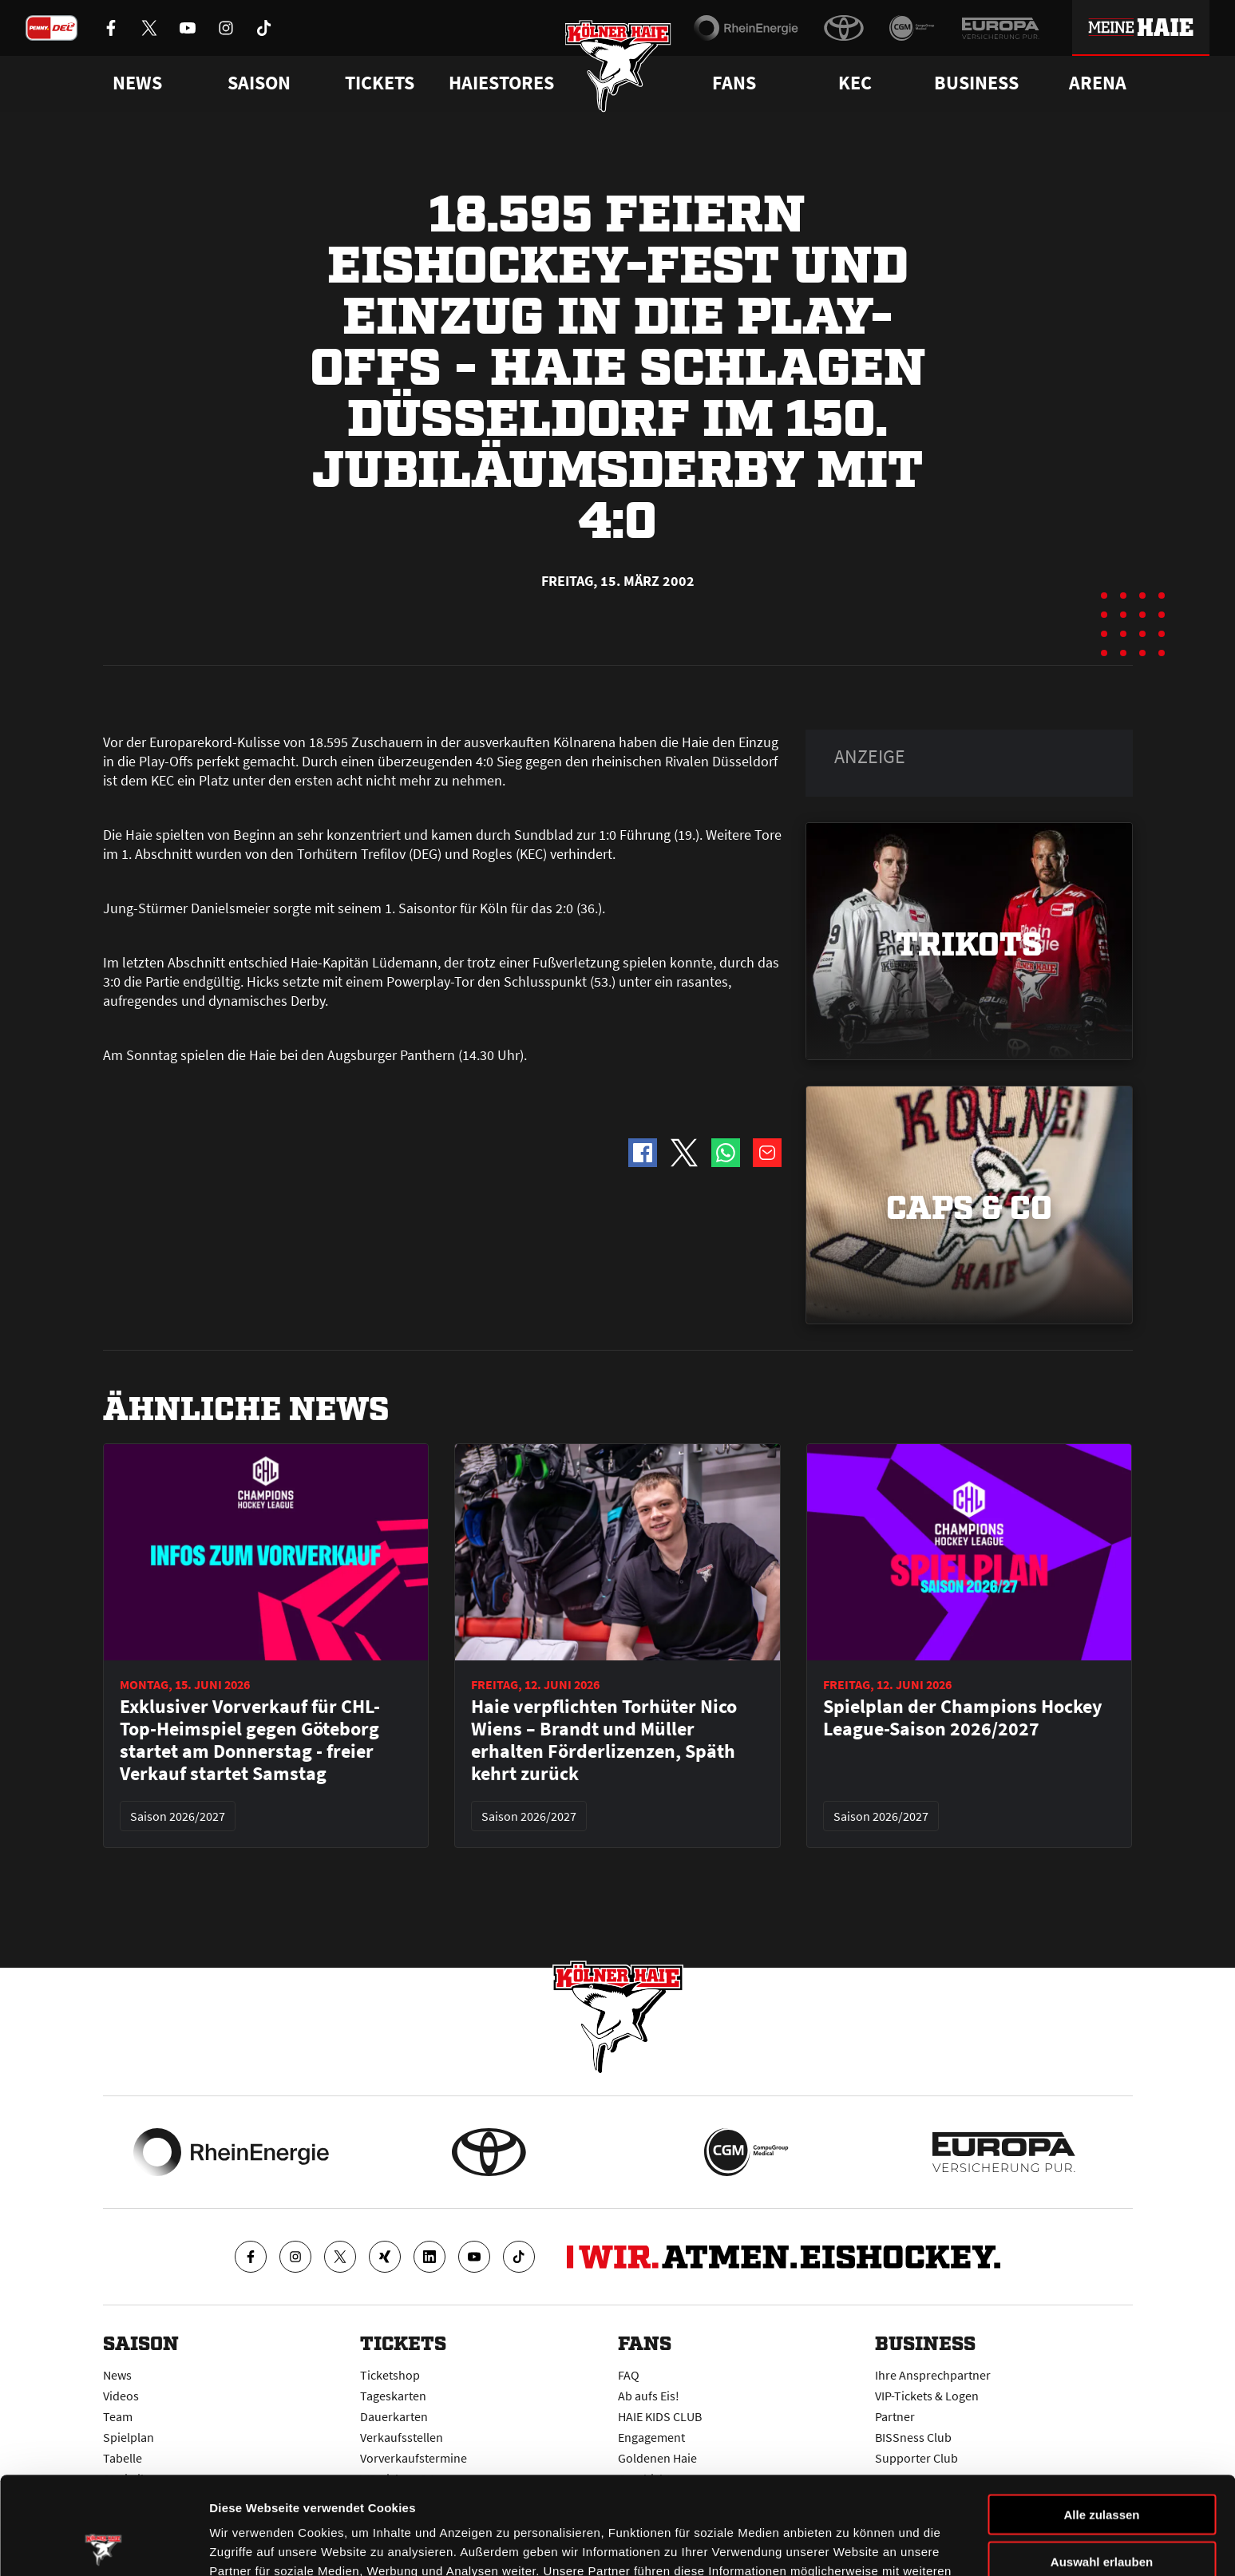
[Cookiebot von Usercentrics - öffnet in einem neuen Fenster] (103, 2545)
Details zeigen (849, 2544)
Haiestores (501, 83)
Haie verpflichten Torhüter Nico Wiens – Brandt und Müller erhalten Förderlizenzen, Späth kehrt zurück (604, 1740)
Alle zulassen (1101, 2417)
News (117, 2375)
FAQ (628, 2375)
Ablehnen (1102, 2510)
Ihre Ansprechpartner (933, 2375)
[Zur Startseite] (617, 66)
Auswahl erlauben (1102, 2464)
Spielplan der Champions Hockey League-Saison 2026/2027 (962, 1718)
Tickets (379, 83)
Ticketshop (390, 2375)
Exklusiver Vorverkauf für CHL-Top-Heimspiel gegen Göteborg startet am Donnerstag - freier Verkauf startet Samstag (250, 1740)
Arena (1097, 83)
